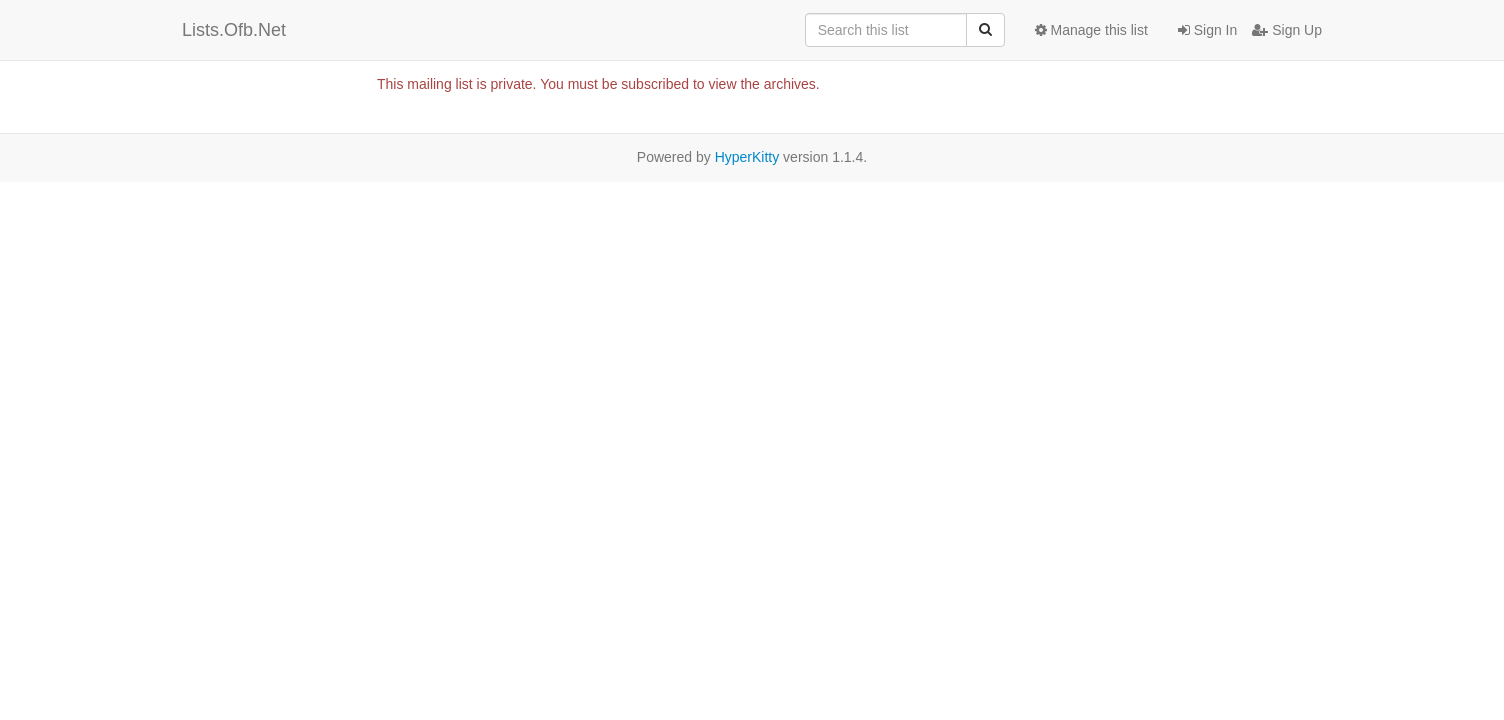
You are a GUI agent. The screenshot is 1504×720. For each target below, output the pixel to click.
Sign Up (1287, 30)
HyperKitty (747, 157)
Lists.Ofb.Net (234, 30)
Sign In (1207, 30)
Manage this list (1091, 30)
